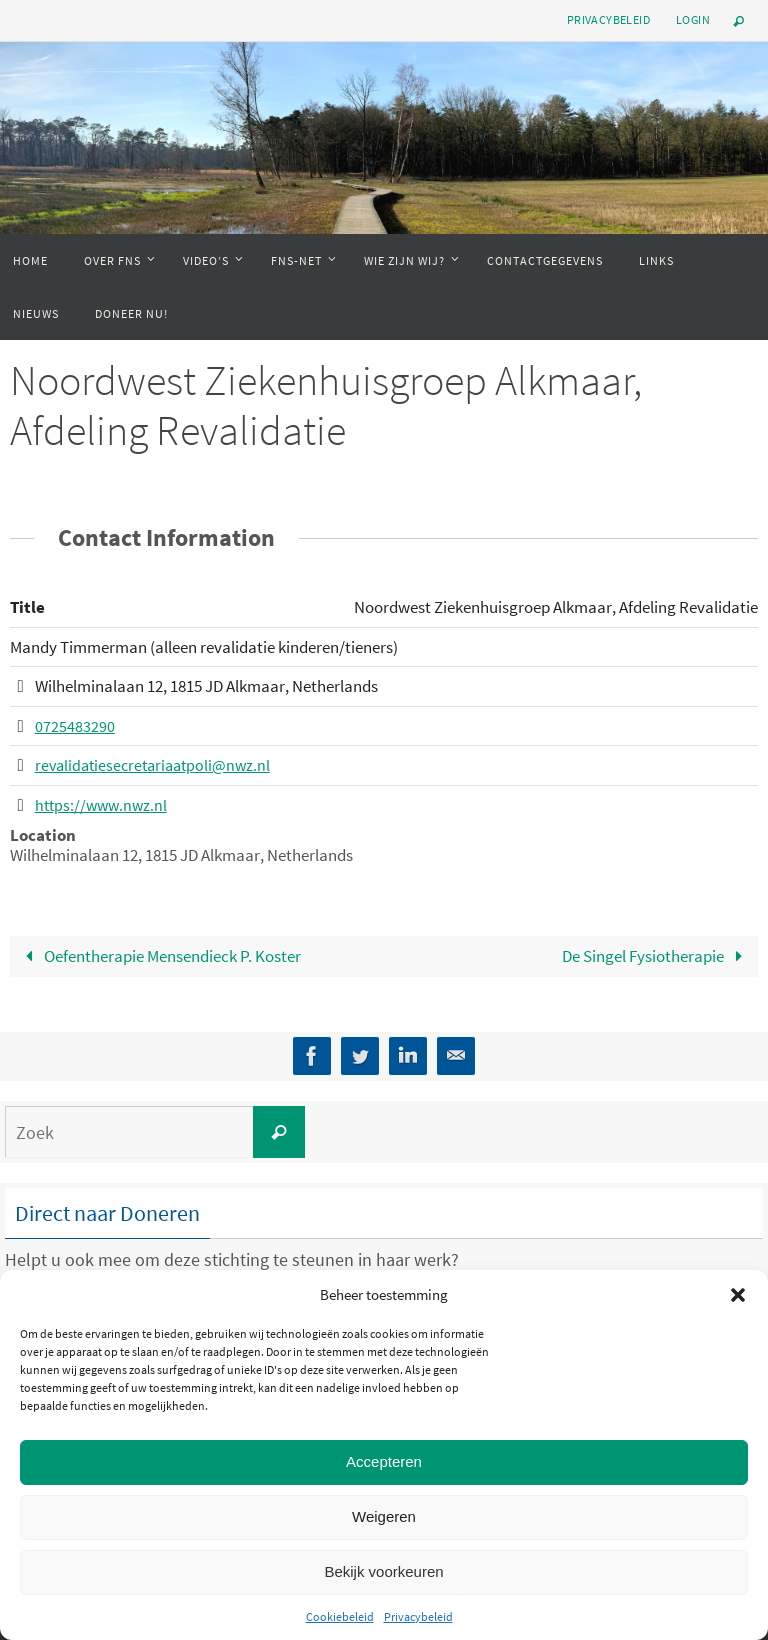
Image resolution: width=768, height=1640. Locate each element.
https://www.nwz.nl (104, 805)
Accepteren (384, 1461)
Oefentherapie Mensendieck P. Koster (159, 955)
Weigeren (384, 1516)
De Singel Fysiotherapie (656, 955)
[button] (738, 1295)
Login (693, 19)
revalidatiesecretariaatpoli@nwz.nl (158, 765)
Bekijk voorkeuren (383, 1571)
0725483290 (75, 726)
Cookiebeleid (340, 1616)
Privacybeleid (418, 1616)
